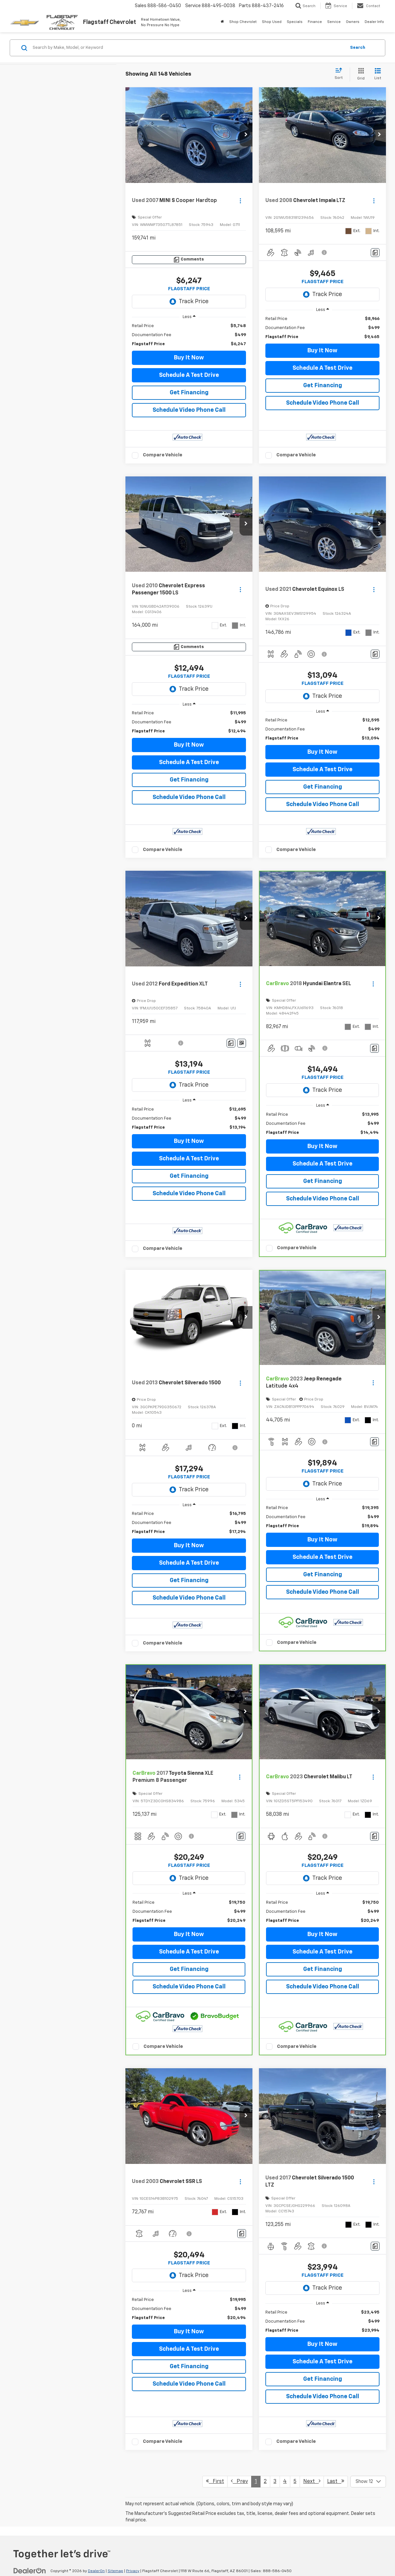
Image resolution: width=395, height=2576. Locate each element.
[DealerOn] (29, 2571)
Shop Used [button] (272, 22)
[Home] (222, 22)
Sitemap (115, 2571)
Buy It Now (189, 358)
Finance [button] (315, 22)
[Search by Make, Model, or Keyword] (188, 48)
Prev (239, 2481)
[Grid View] (359, 74)
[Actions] (240, 200)
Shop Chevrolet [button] (243, 22)
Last (335, 2481)
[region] (189, 335)
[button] (246, 135)
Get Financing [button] (189, 393)
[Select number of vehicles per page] (368, 2481)
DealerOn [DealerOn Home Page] (96, 2571)
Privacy (132, 2571)
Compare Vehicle (162, 454)
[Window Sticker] (241, 1043)
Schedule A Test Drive (189, 375)
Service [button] (334, 22)
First (215, 2481)
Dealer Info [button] (374, 22)
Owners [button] (352, 22)
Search (357, 48)
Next (311, 2481)
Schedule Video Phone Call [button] (189, 410)
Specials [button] (295, 22)
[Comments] (189, 259)
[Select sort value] (340, 74)
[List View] (377, 74)
